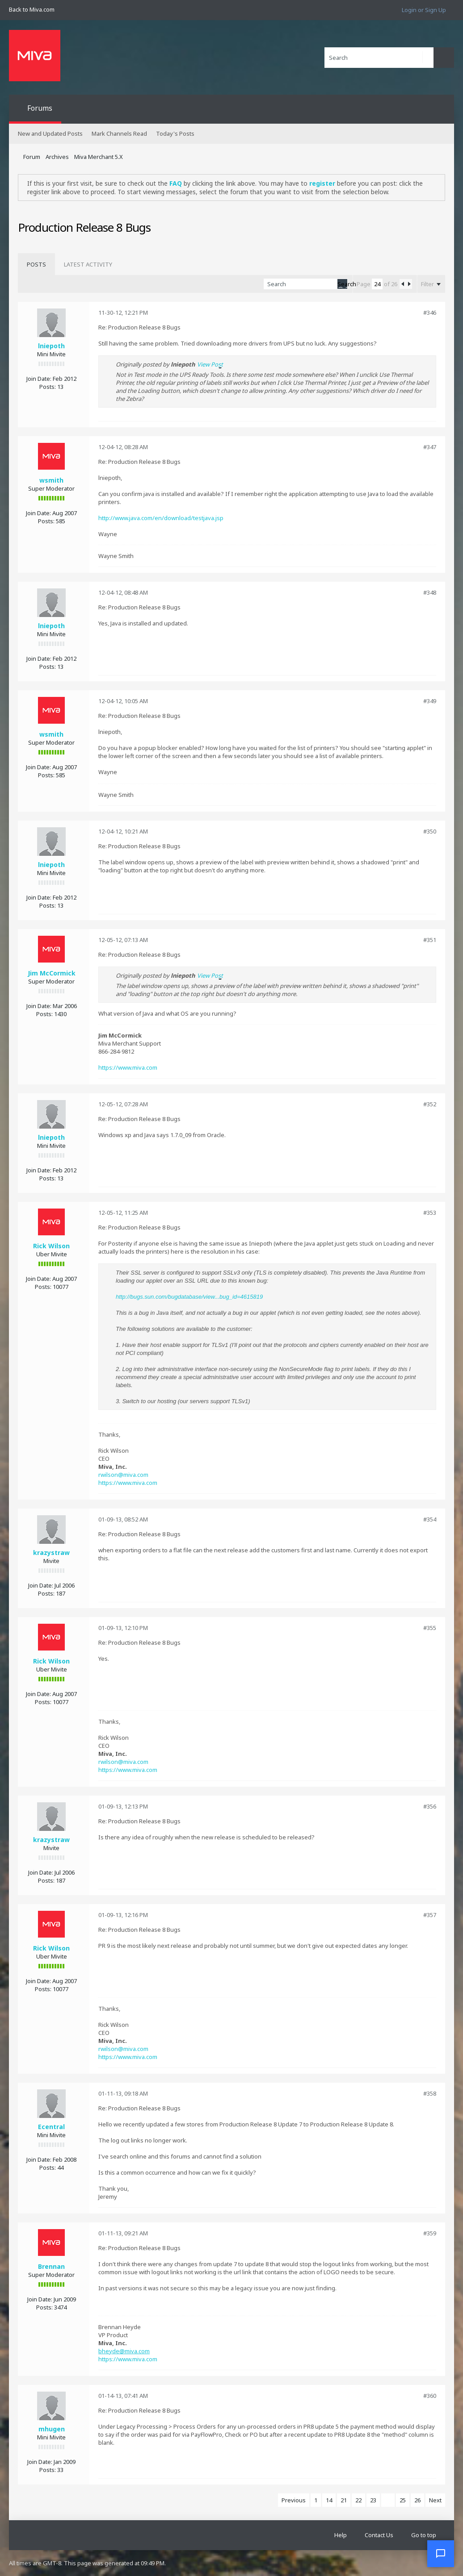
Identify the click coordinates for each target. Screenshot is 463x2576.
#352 (429, 1104)
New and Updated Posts (50, 133)
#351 (429, 940)
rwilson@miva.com (123, 1475)
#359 (429, 2233)
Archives (57, 157)
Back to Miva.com (32, 9)
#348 (429, 592)
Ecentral (51, 2126)
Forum (31, 157)
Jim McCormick (52, 973)
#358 (429, 2093)
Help (340, 2535)
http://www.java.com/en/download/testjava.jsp (160, 518)
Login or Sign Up (424, 10)
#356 (429, 1806)
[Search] (379, 57)
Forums (39, 108)
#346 (429, 312)
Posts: (47, 387)
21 (344, 2500)
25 (403, 2500)
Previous (294, 2500)
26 (417, 2500)
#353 (429, 1213)
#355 (429, 1628)
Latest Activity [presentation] (88, 264)
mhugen (51, 2429)
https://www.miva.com (127, 1067)
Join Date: (38, 379)
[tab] (36, 264)
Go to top (423, 2535)
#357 (429, 1915)
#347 (429, 447)
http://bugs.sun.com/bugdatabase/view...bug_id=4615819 (189, 1296)
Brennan (51, 2266)
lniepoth (51, 346)
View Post (210, 364)
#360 (429, 2396)
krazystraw (51, 1552)
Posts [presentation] (36, 264)
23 (373, 2500)
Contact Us (379, 2535)
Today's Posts (175, 133)
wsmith (51, 480)
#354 (429, 1519)
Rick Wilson (51, 1246)
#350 (429, 831)
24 (388, 2500)
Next (435, 2500)
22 (358, 2500)
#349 (429, 701)
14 (329, 2500)
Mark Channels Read (119, 133)
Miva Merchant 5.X (98, 157)
